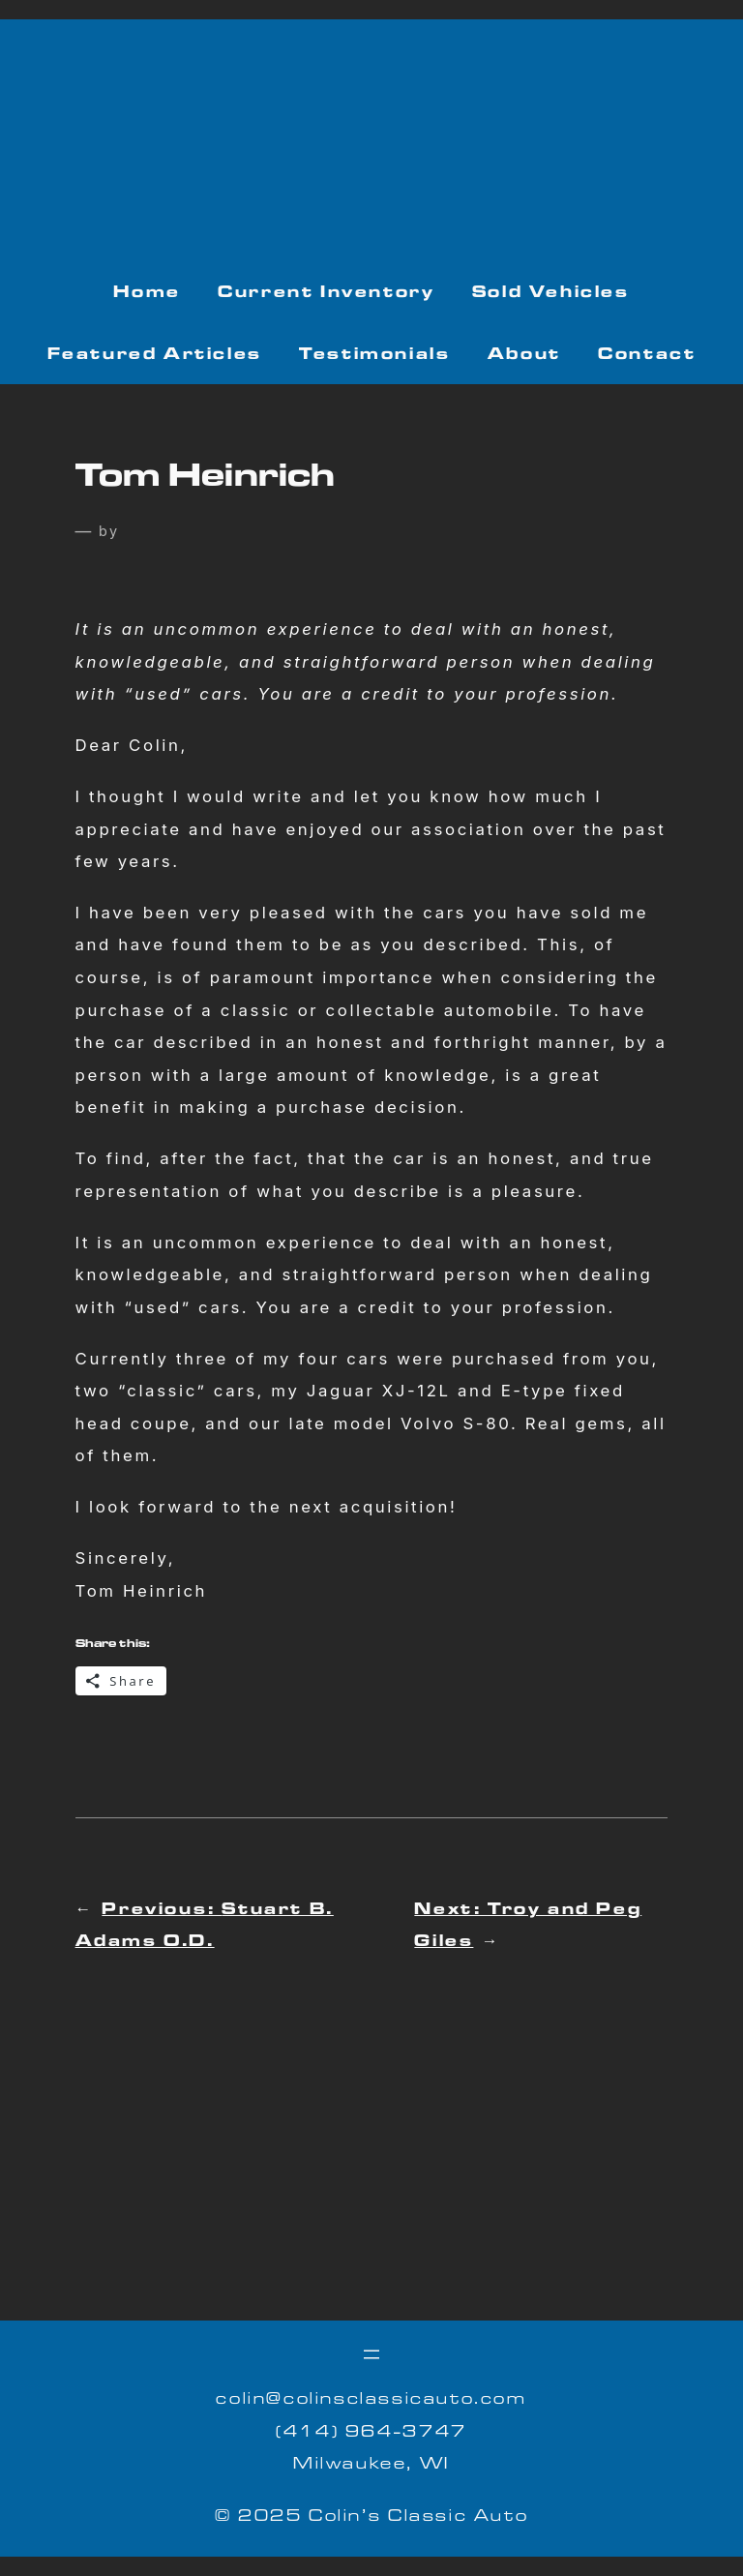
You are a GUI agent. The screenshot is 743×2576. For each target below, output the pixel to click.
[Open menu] (371, 2354)
